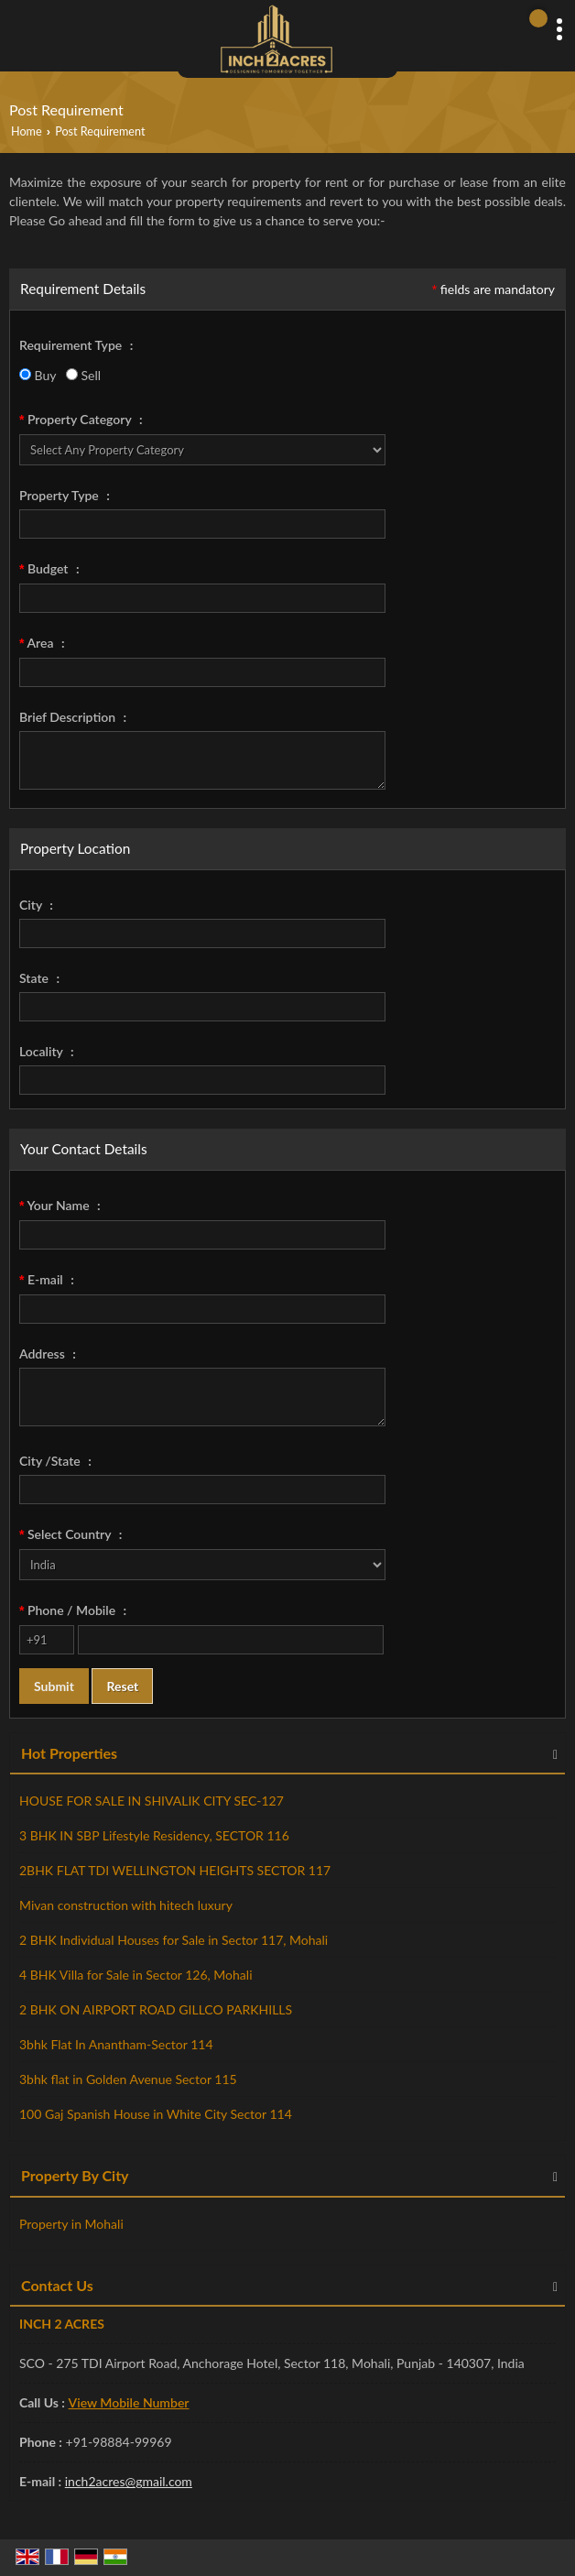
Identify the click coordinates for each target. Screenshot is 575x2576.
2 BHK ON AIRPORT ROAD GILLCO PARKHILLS (155, 2009)
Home (26, 131)
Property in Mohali (71, 2224)
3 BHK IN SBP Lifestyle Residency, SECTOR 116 (154, 1835)
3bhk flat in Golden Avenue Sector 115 (128, 2079)
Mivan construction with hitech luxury (126, 1905)
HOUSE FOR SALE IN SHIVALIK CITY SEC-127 (151, 1800)
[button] (129, 2402)
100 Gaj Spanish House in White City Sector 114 (155, 2114)
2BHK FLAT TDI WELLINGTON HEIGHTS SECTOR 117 (175, 1870)
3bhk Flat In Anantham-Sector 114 (116, 2044)
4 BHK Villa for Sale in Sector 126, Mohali (136, 1974)
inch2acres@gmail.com (128, 2481)
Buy (37, 375)
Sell (83, 375)
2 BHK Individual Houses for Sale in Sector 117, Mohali (173, 1940)
